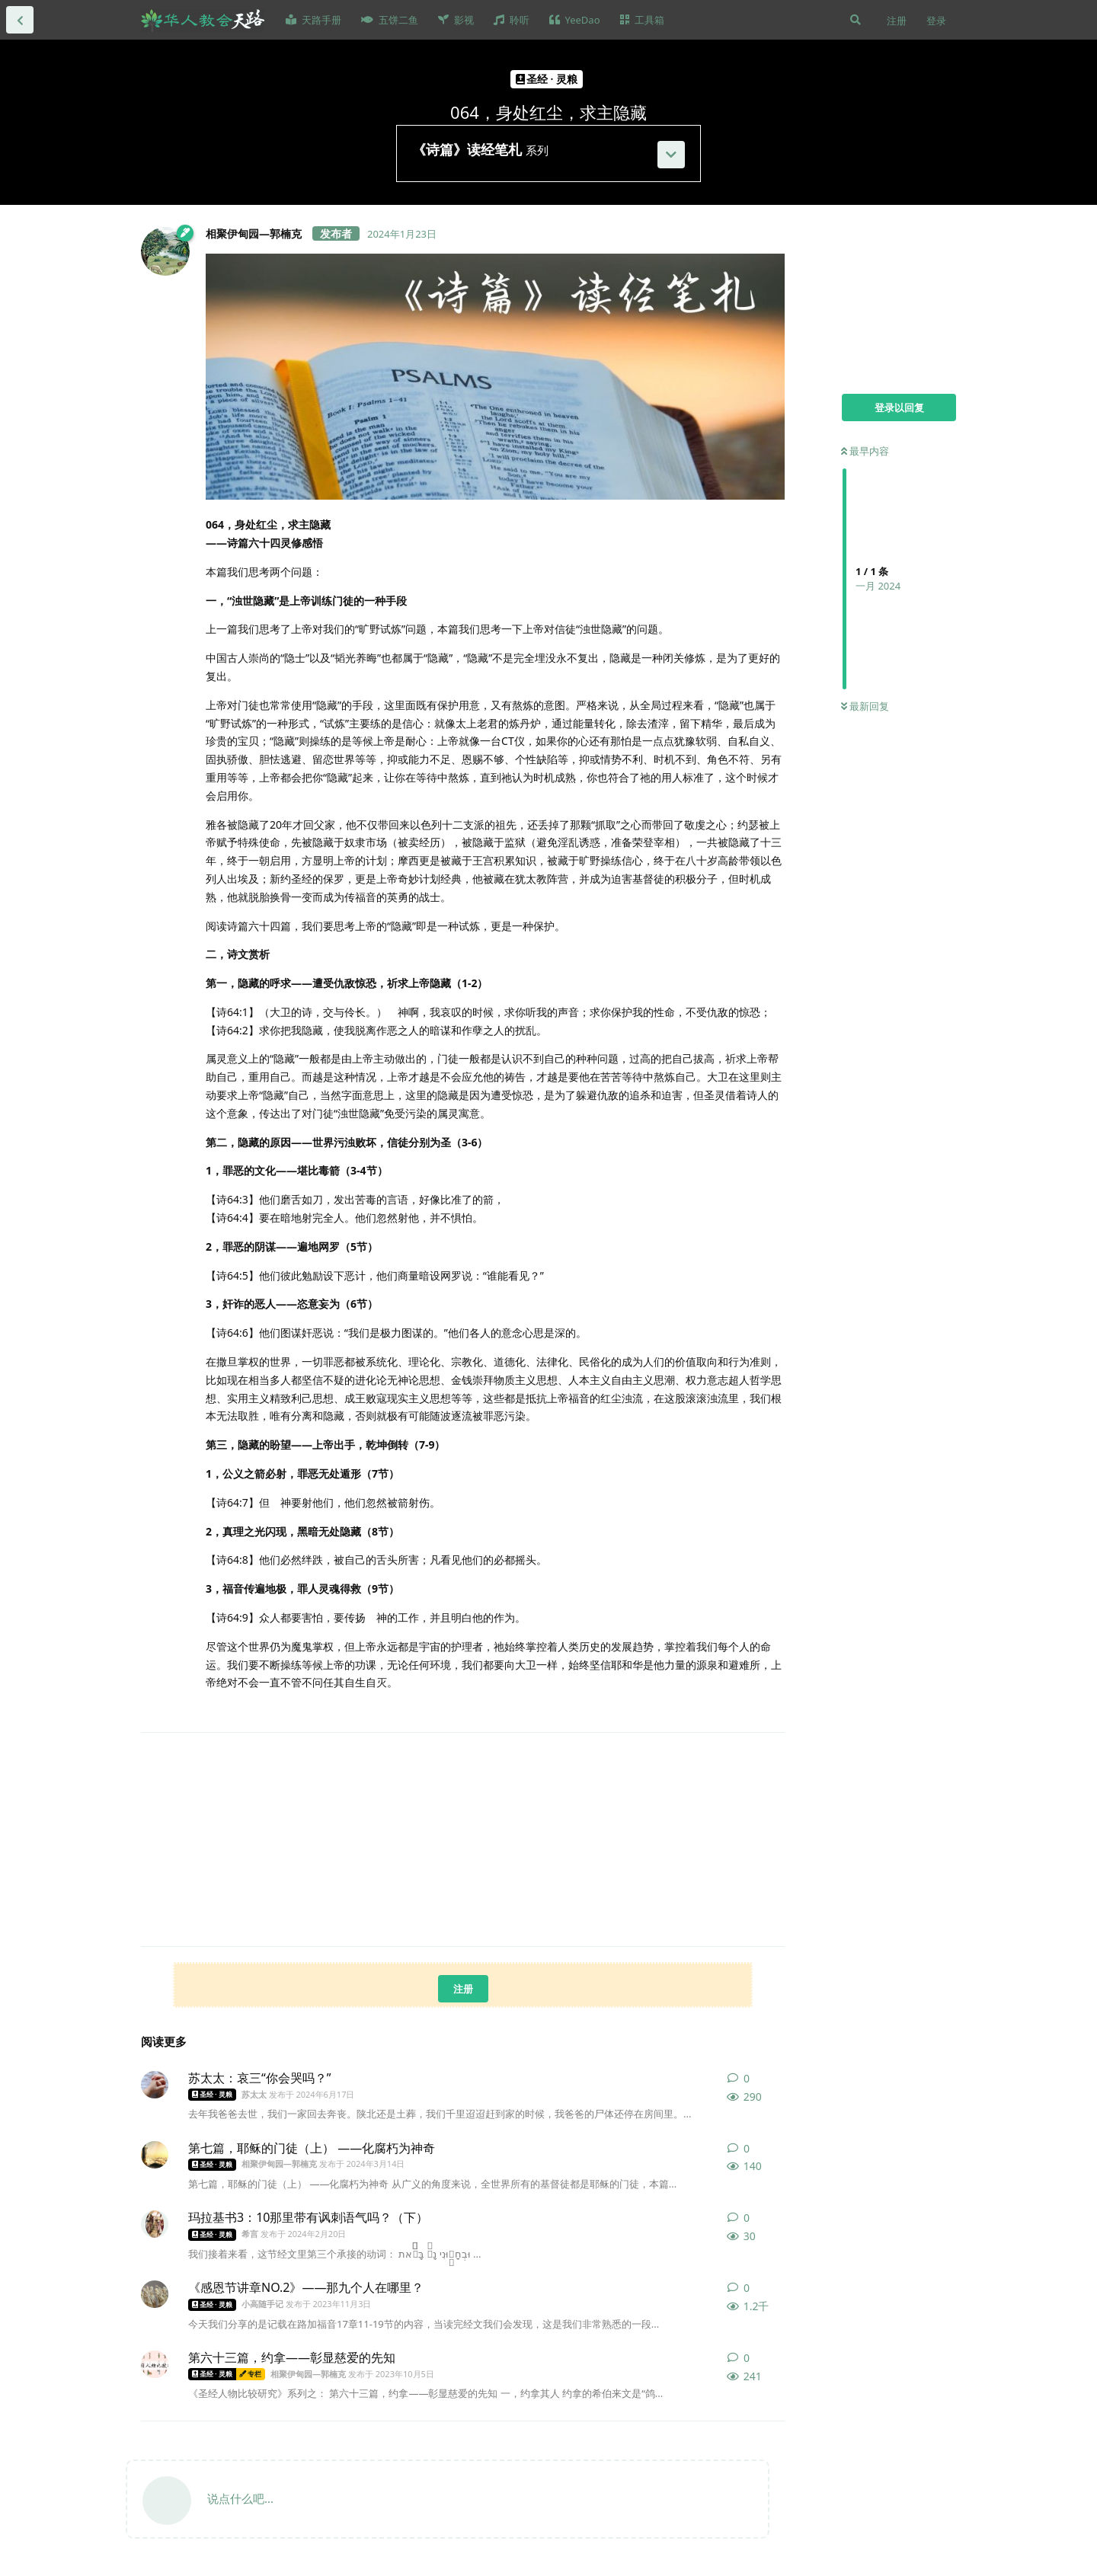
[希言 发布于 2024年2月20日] (154, 2224)
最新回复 (865, 706)
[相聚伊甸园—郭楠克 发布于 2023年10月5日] (154, 2364)
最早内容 (865, 451)
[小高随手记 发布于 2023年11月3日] (154, 2294)
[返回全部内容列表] (20, 20)
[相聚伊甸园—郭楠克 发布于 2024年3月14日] (154, 2155)
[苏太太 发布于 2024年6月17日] (154, 2084)
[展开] (671, 154)
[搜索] (855, 20)
